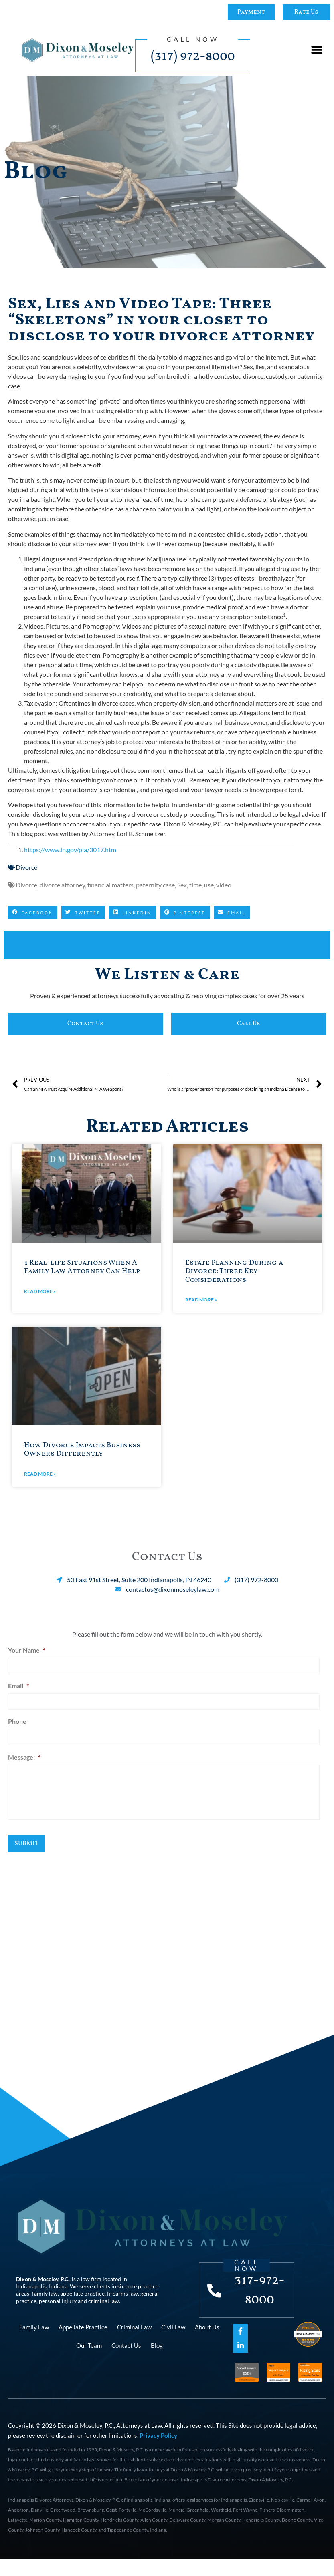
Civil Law (173, 2343)
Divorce (26, 867)
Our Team (89, 2362)
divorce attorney (62, 885)
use (209, 885)
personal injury (58, 2308)
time (195, 885)
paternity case (155, 885)
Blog (157, 2362)
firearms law (122, 2301)
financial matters (110, 885)
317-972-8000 (260, 2297)
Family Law (34, 2343)
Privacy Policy (158, 2452)
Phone (17, 1717)
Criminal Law (134, 2343)
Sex (182, 885)
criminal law (103, 2308)
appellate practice (82, 2301)
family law (45, 2301)
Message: (24, 1751)
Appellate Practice (83, 2343)
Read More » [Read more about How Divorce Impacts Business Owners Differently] (40, 1474)
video (223, 885)
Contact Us (126, 2362)
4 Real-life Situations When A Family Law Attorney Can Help (82, 1267)
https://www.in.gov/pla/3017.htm (70, 849)
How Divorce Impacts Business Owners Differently (82, 1449)
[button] (317, 50)
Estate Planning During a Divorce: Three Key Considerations (234, 1271)
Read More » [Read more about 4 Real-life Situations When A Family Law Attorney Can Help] (40, 1291)
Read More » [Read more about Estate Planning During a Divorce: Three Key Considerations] (201, 1300)
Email (18, 1684)
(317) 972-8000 (193, 56)
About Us (207, 2343)
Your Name (26, 1650)
